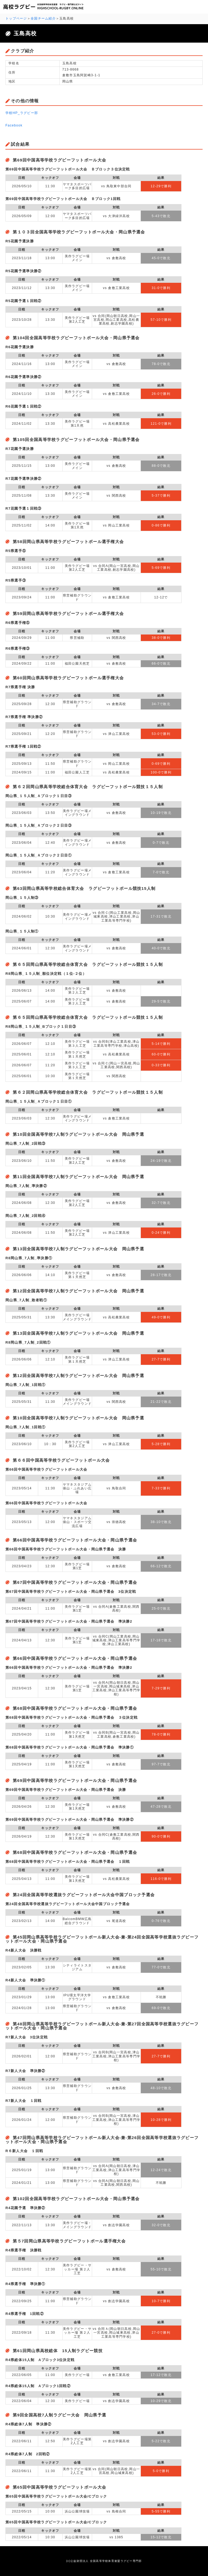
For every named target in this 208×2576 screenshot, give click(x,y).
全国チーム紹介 (43, 18)
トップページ (16, 18)
